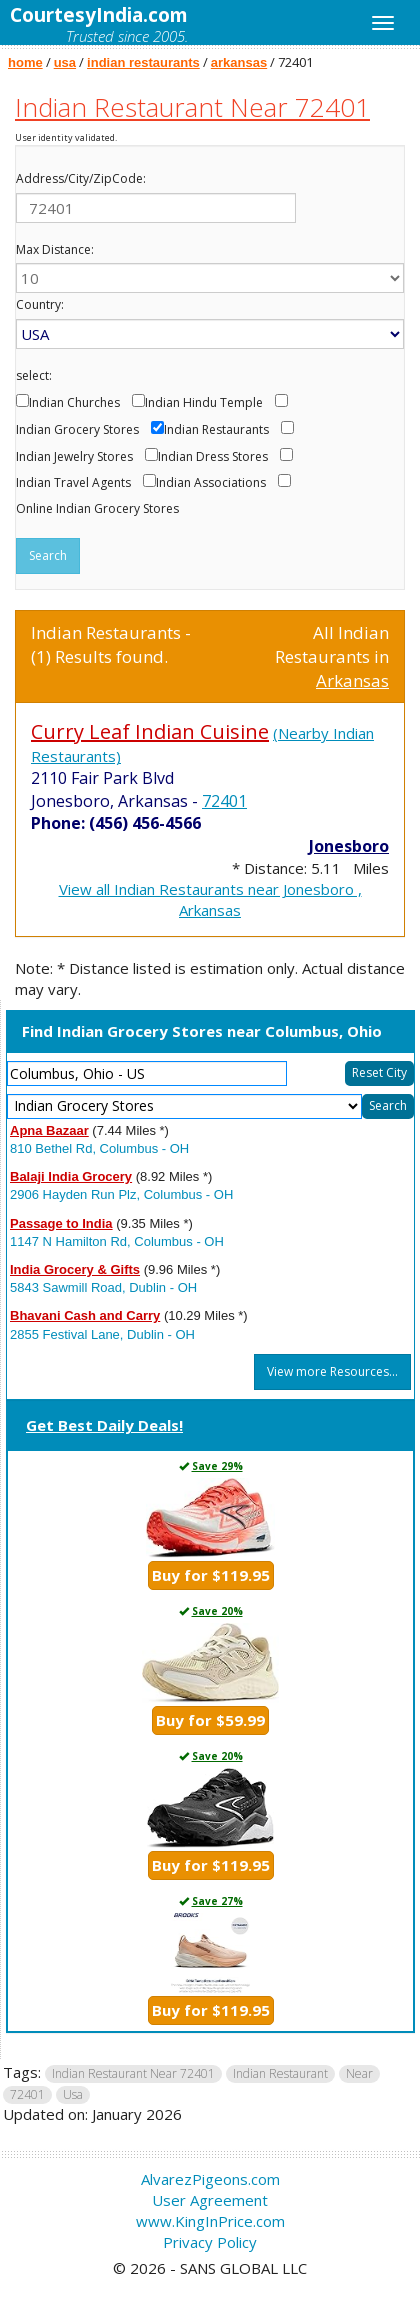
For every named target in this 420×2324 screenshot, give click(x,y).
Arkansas (352, 680)
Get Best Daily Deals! (104, 1425)
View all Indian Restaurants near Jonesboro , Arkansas (210, 899)
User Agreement (210, 2200)
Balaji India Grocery (71, 1176)
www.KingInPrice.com (210, 2221)
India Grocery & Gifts (75, 1269)
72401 (224, 801)
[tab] (210, 1426)
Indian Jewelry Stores (74, 457)
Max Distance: (55, 250)
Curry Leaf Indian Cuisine (150, 731)
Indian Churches (74, 403)
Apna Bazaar (49, 1130)
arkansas (239, 62)
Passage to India (61, 1223)
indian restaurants (143, 62)
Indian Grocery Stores (77, 430)
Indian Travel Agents (73, 483)
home (25, 62)
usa (65, 62)
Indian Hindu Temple (204, 403)
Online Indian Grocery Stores (97, 509)
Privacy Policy (210, 2242)
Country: (40, 305)
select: (34, 376)
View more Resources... (332, 1371)
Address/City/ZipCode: (81, 179)
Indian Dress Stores (213, 457)
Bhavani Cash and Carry (85, 1315)
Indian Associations (211, 483)
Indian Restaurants (216, 430)
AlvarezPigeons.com (210, 2179)
